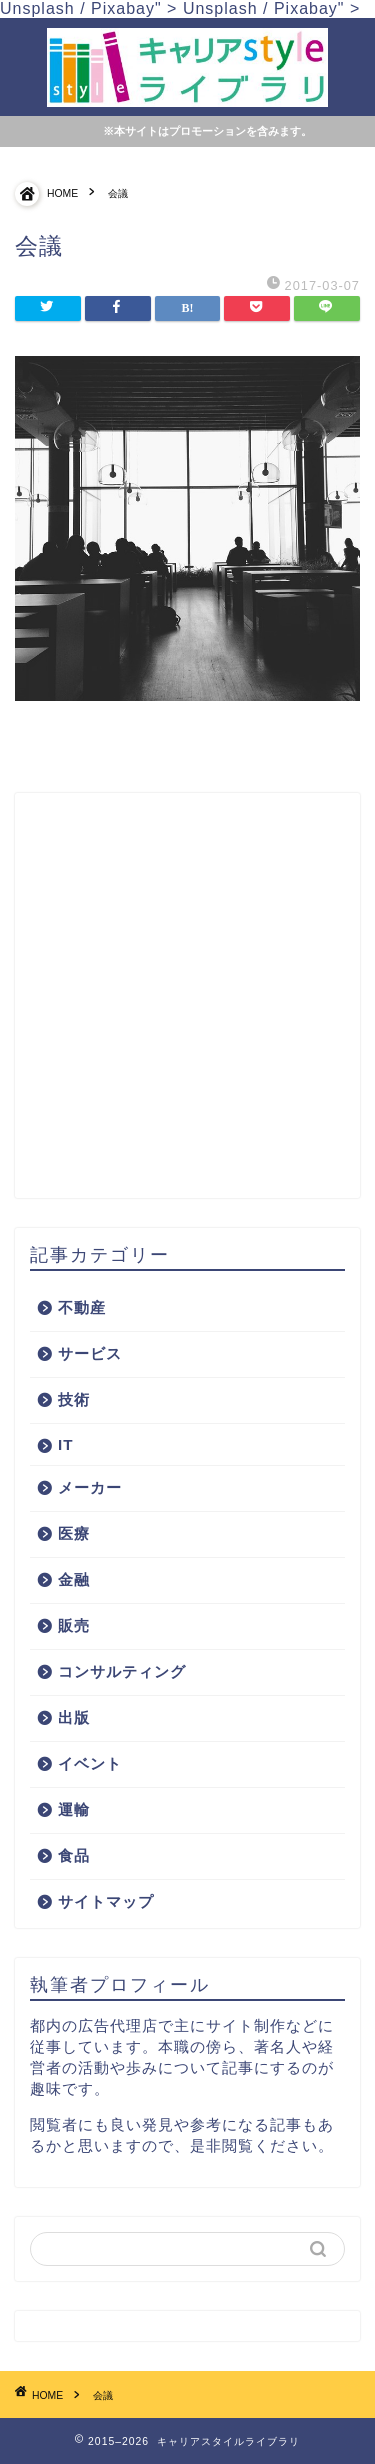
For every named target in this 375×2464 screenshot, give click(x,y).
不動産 (82, 1307)
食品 (74, 1855)
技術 (74, 1399)
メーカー (90, 1487)
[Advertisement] (187, 995)
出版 (74, 1717)
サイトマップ (106, 1901)
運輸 (74, 1809)
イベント (90, 1763)
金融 (74, 1579)
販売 (74, 1625)
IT (66, 1444)
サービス (90, 1353)
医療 (74, 1533)
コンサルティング (122, 1671)
